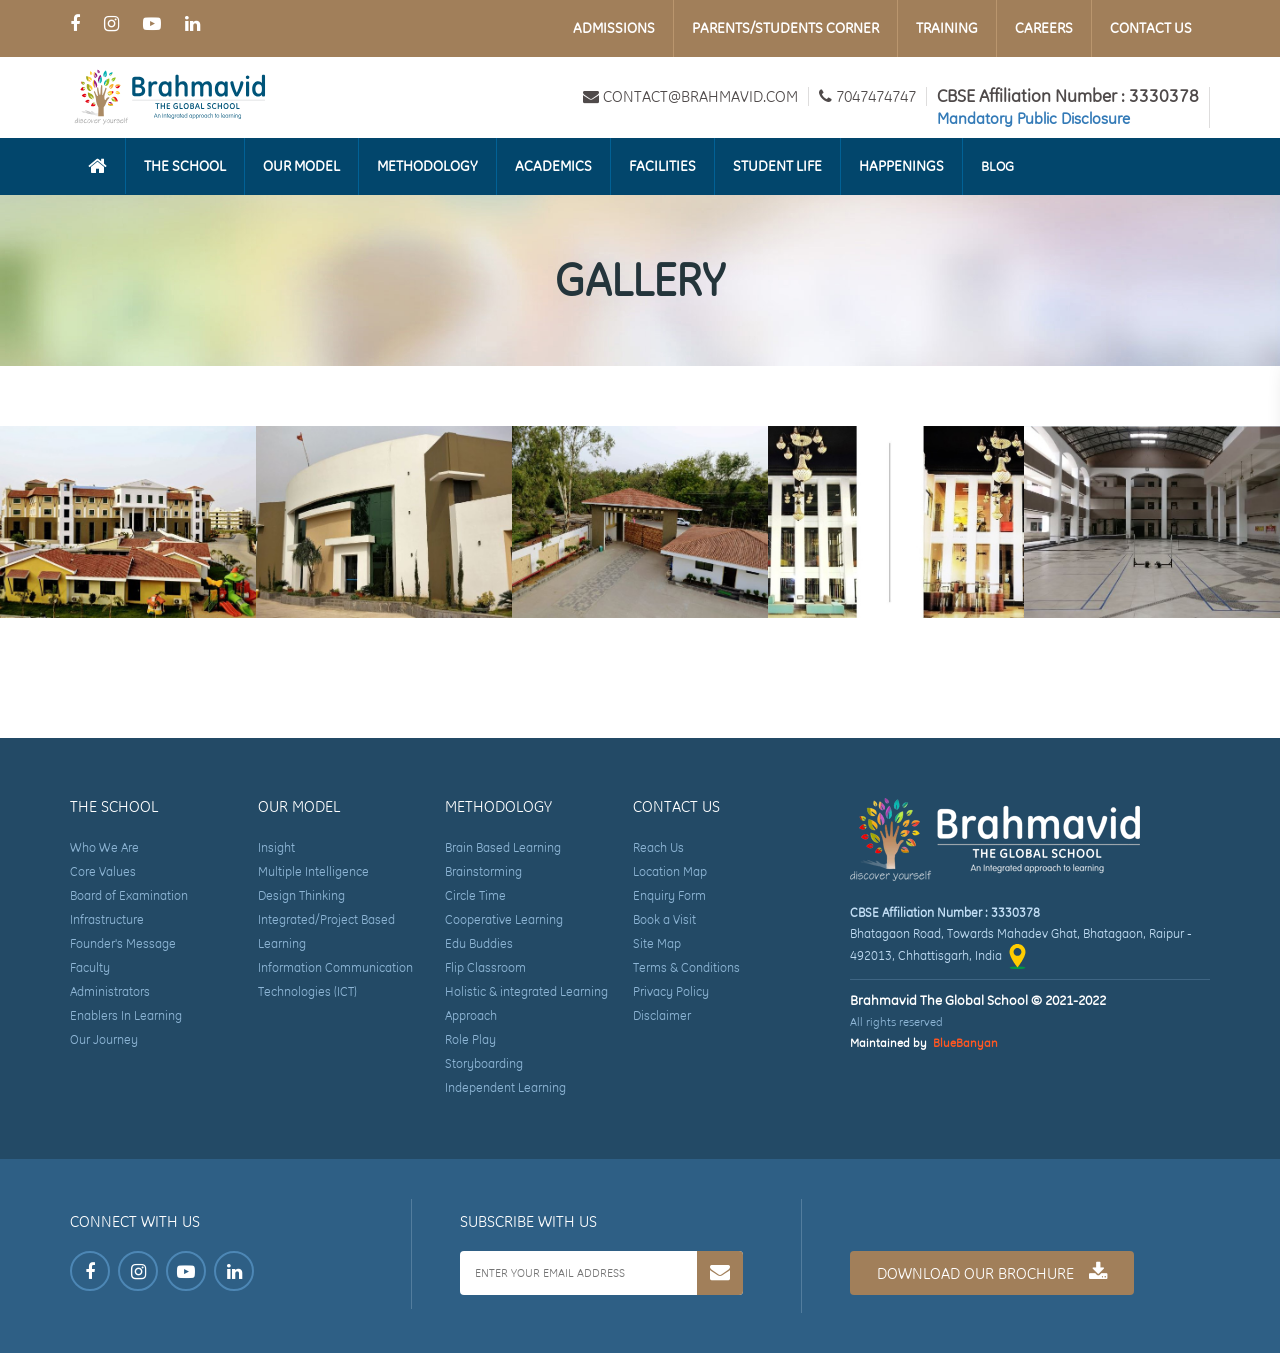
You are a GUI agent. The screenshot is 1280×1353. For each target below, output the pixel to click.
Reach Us (658, 847)
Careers (1044, 28)
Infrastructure (107, 919)
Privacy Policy (671, 991)
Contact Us (1151, 28)
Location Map (670, 871)
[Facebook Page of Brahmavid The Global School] (75, 23)
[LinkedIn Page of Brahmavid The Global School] (192, 23)
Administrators (110, 991)
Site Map (657, 943)
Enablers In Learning (126, 1015)
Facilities (662, 166)
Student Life (777, 166)
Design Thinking (301, 895)
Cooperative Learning (504, 919)
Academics (553, 166)
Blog (997, 166)
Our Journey (104, 1039)
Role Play (470, 1039)
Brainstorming (483, 871)
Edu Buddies (479, 943)
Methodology (427, 166)
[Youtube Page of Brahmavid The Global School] (152, 23)
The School (185, 166)
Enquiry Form (669, 895)
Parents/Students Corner (785, 28)
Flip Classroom (485, 967)
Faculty (90, 967)
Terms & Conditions (686, 967)
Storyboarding (484, 1063)
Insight (276, 847)
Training (947, 28)
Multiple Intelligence (313, 871)
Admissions (614, 28)
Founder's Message (123, 943)
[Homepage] (97, 166)
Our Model (301, 166)
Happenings (901, 166)
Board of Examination (129, 895)
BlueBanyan (965, 1043)
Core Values (103, 871)
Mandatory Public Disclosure (1033, 118)
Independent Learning (505, 1087)
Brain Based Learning (503, 847)
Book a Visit (664, 919)
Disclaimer (662, 1015)
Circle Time (475, 895)
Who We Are (104, 847)
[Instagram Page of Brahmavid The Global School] (111, 23)
